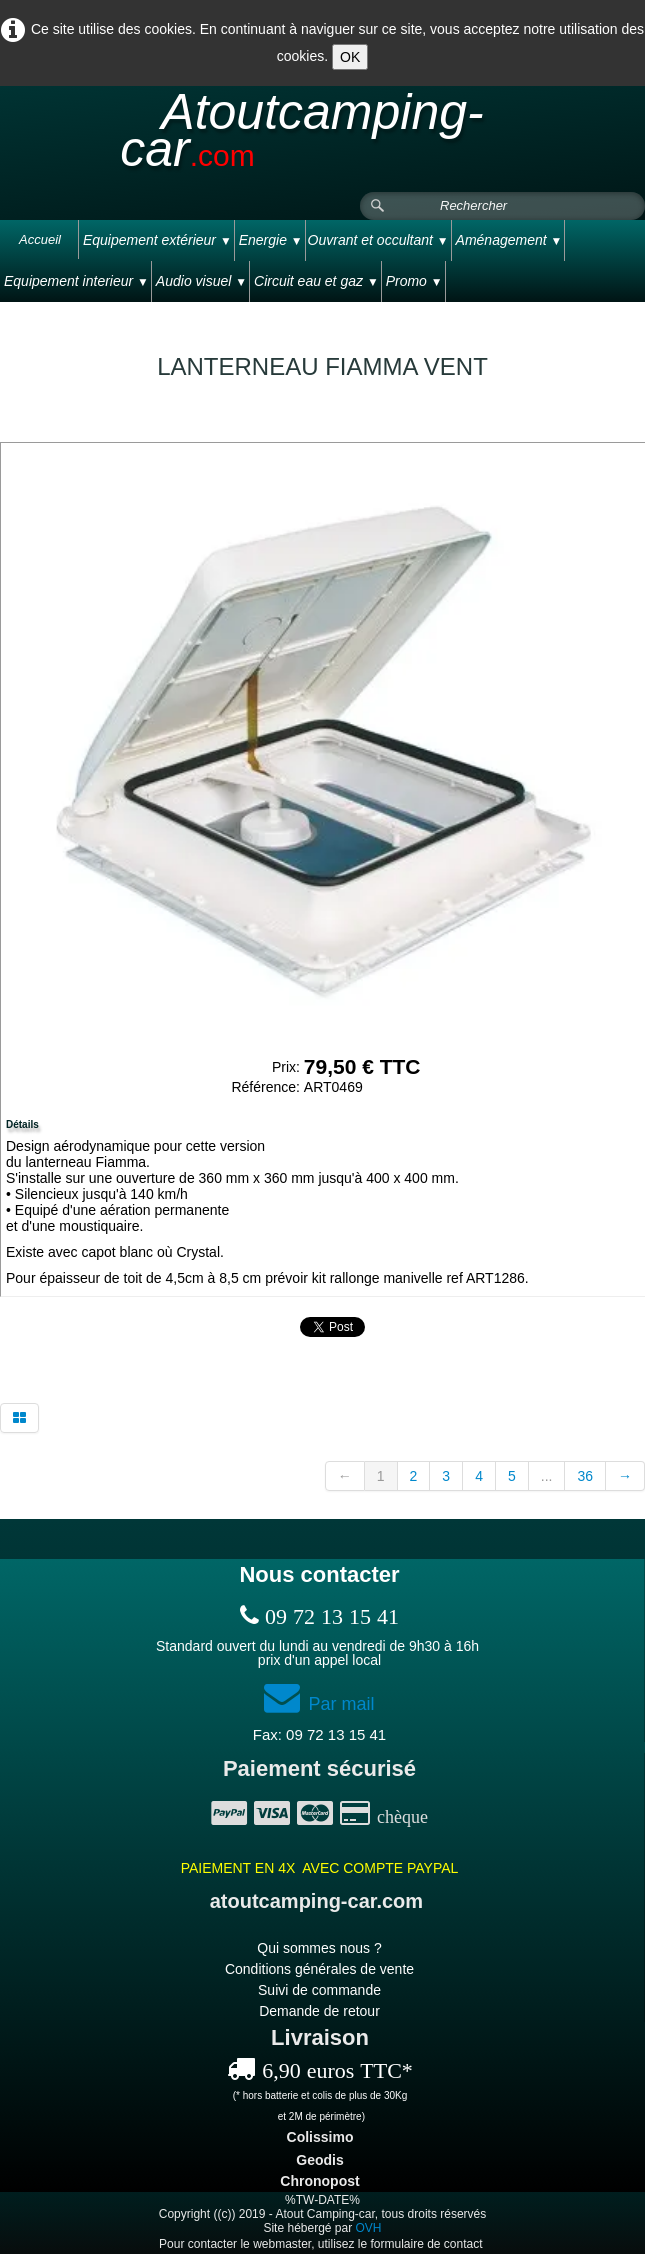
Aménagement (509, 240)
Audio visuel (201, 281)
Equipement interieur (76, 281)
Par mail (319, 1704)
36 (585, 1476)
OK (350, 57)
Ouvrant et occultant (378, 240)
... (547, 1476)
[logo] (322, 139)
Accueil (40, 239)
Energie (271, 240)
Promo (414, 281)
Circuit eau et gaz (316, 281)
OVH (369, 2228)
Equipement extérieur (157, 240)
